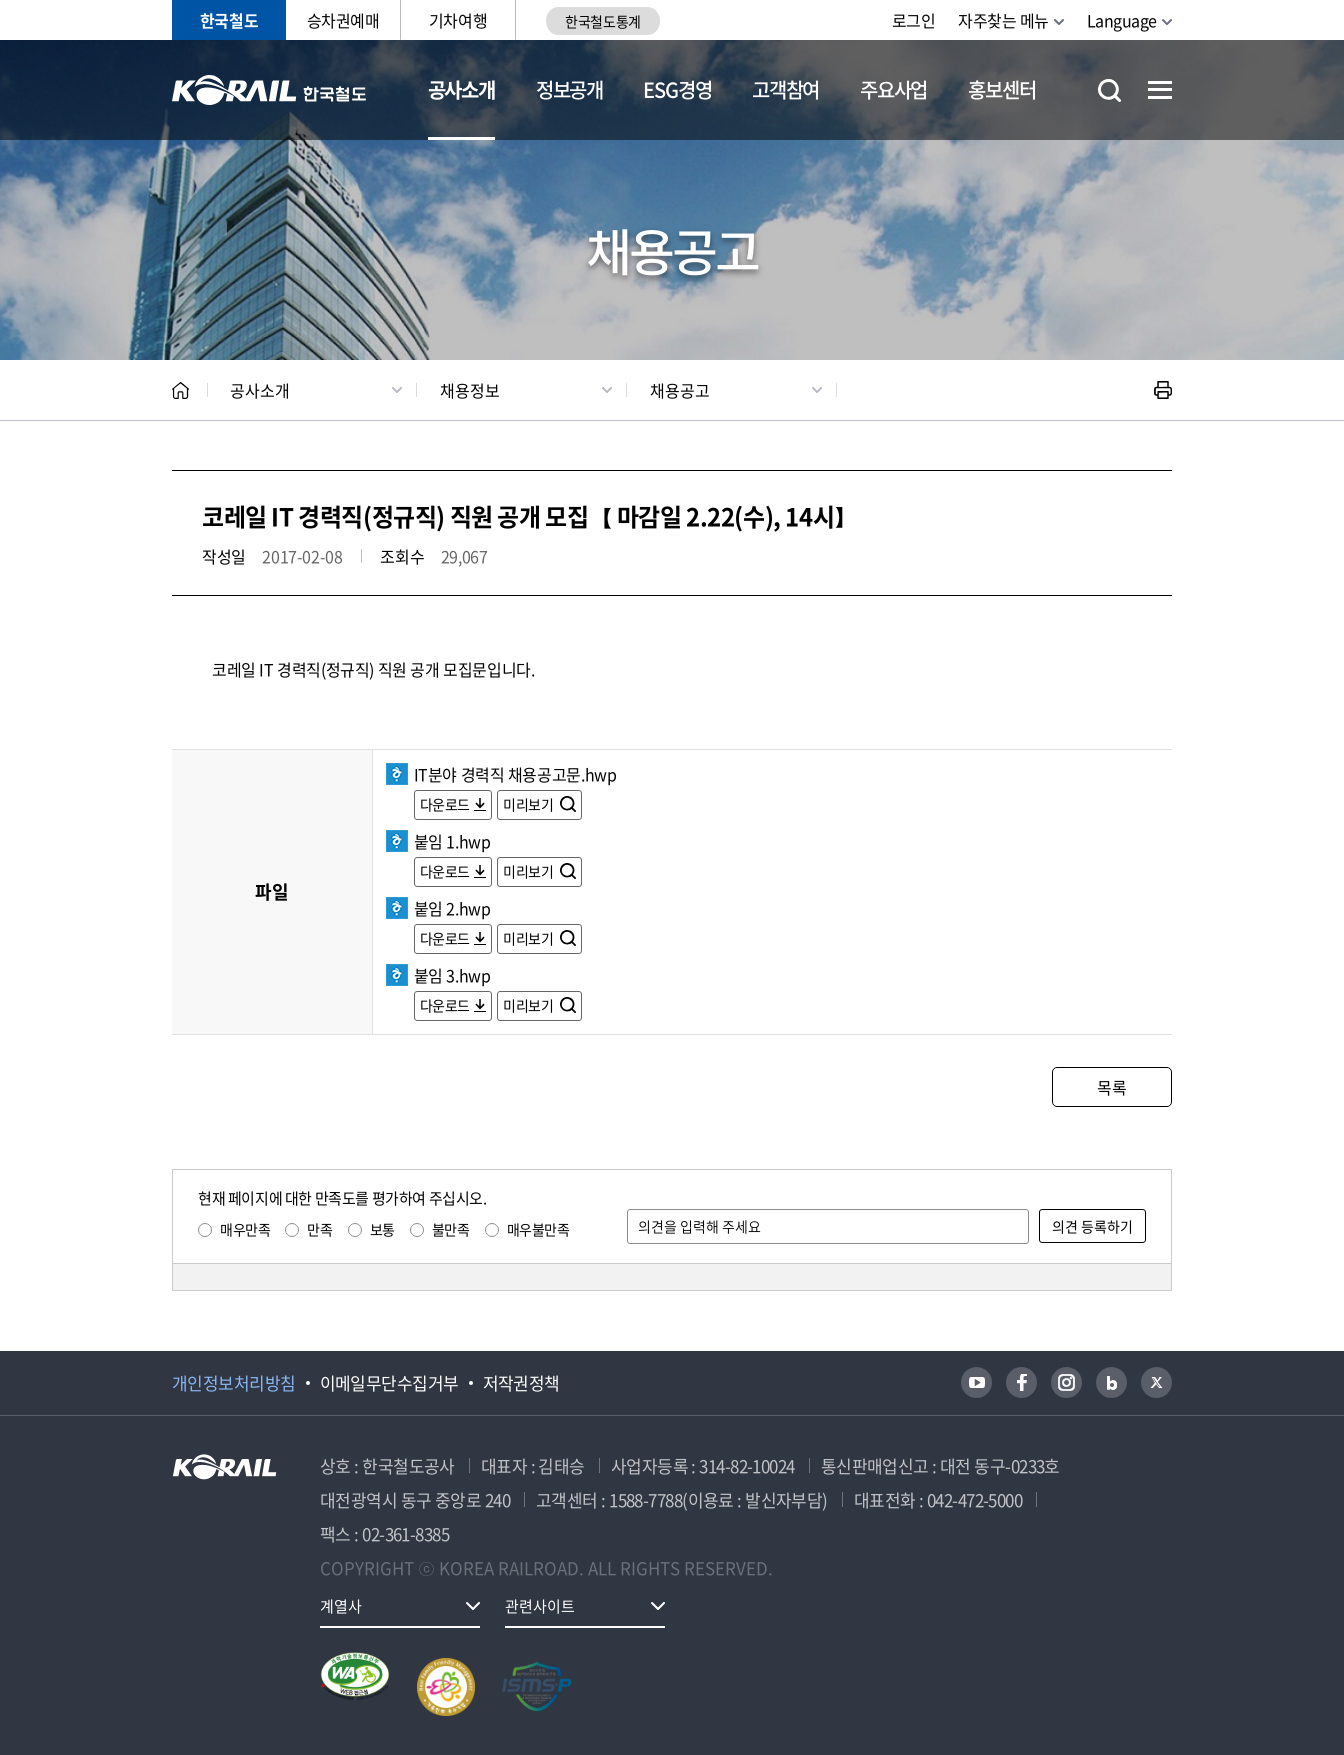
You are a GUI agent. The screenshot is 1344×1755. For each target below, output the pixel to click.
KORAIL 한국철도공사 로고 (269, 90)
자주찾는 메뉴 (1003, 20)
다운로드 (445, 804)
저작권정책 (521, 1383)
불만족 (451, 1229)
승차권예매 (343, 20)
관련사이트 (540, 1606)
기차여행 (458, 20)
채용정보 (470, 390)
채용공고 (680, 390)
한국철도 (229, 20)
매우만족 (245, 1229)
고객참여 (785, 89)
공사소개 (461, 89)
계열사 (341, 1606)
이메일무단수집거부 (389, 1383)
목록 (1111, 1087)
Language (1122, 20)
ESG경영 (677, 89)
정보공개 (569, 89)
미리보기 (529, 804)
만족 (319, 1229)
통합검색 (1109, 90)
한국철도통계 (602, 21)
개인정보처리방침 (234, 1383)
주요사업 (893, 89)
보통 (382, 1229)
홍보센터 (1001, 89)
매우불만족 (538, 1229)
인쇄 (1163, 390)
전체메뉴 (1160, 90)
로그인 (914, 20)
